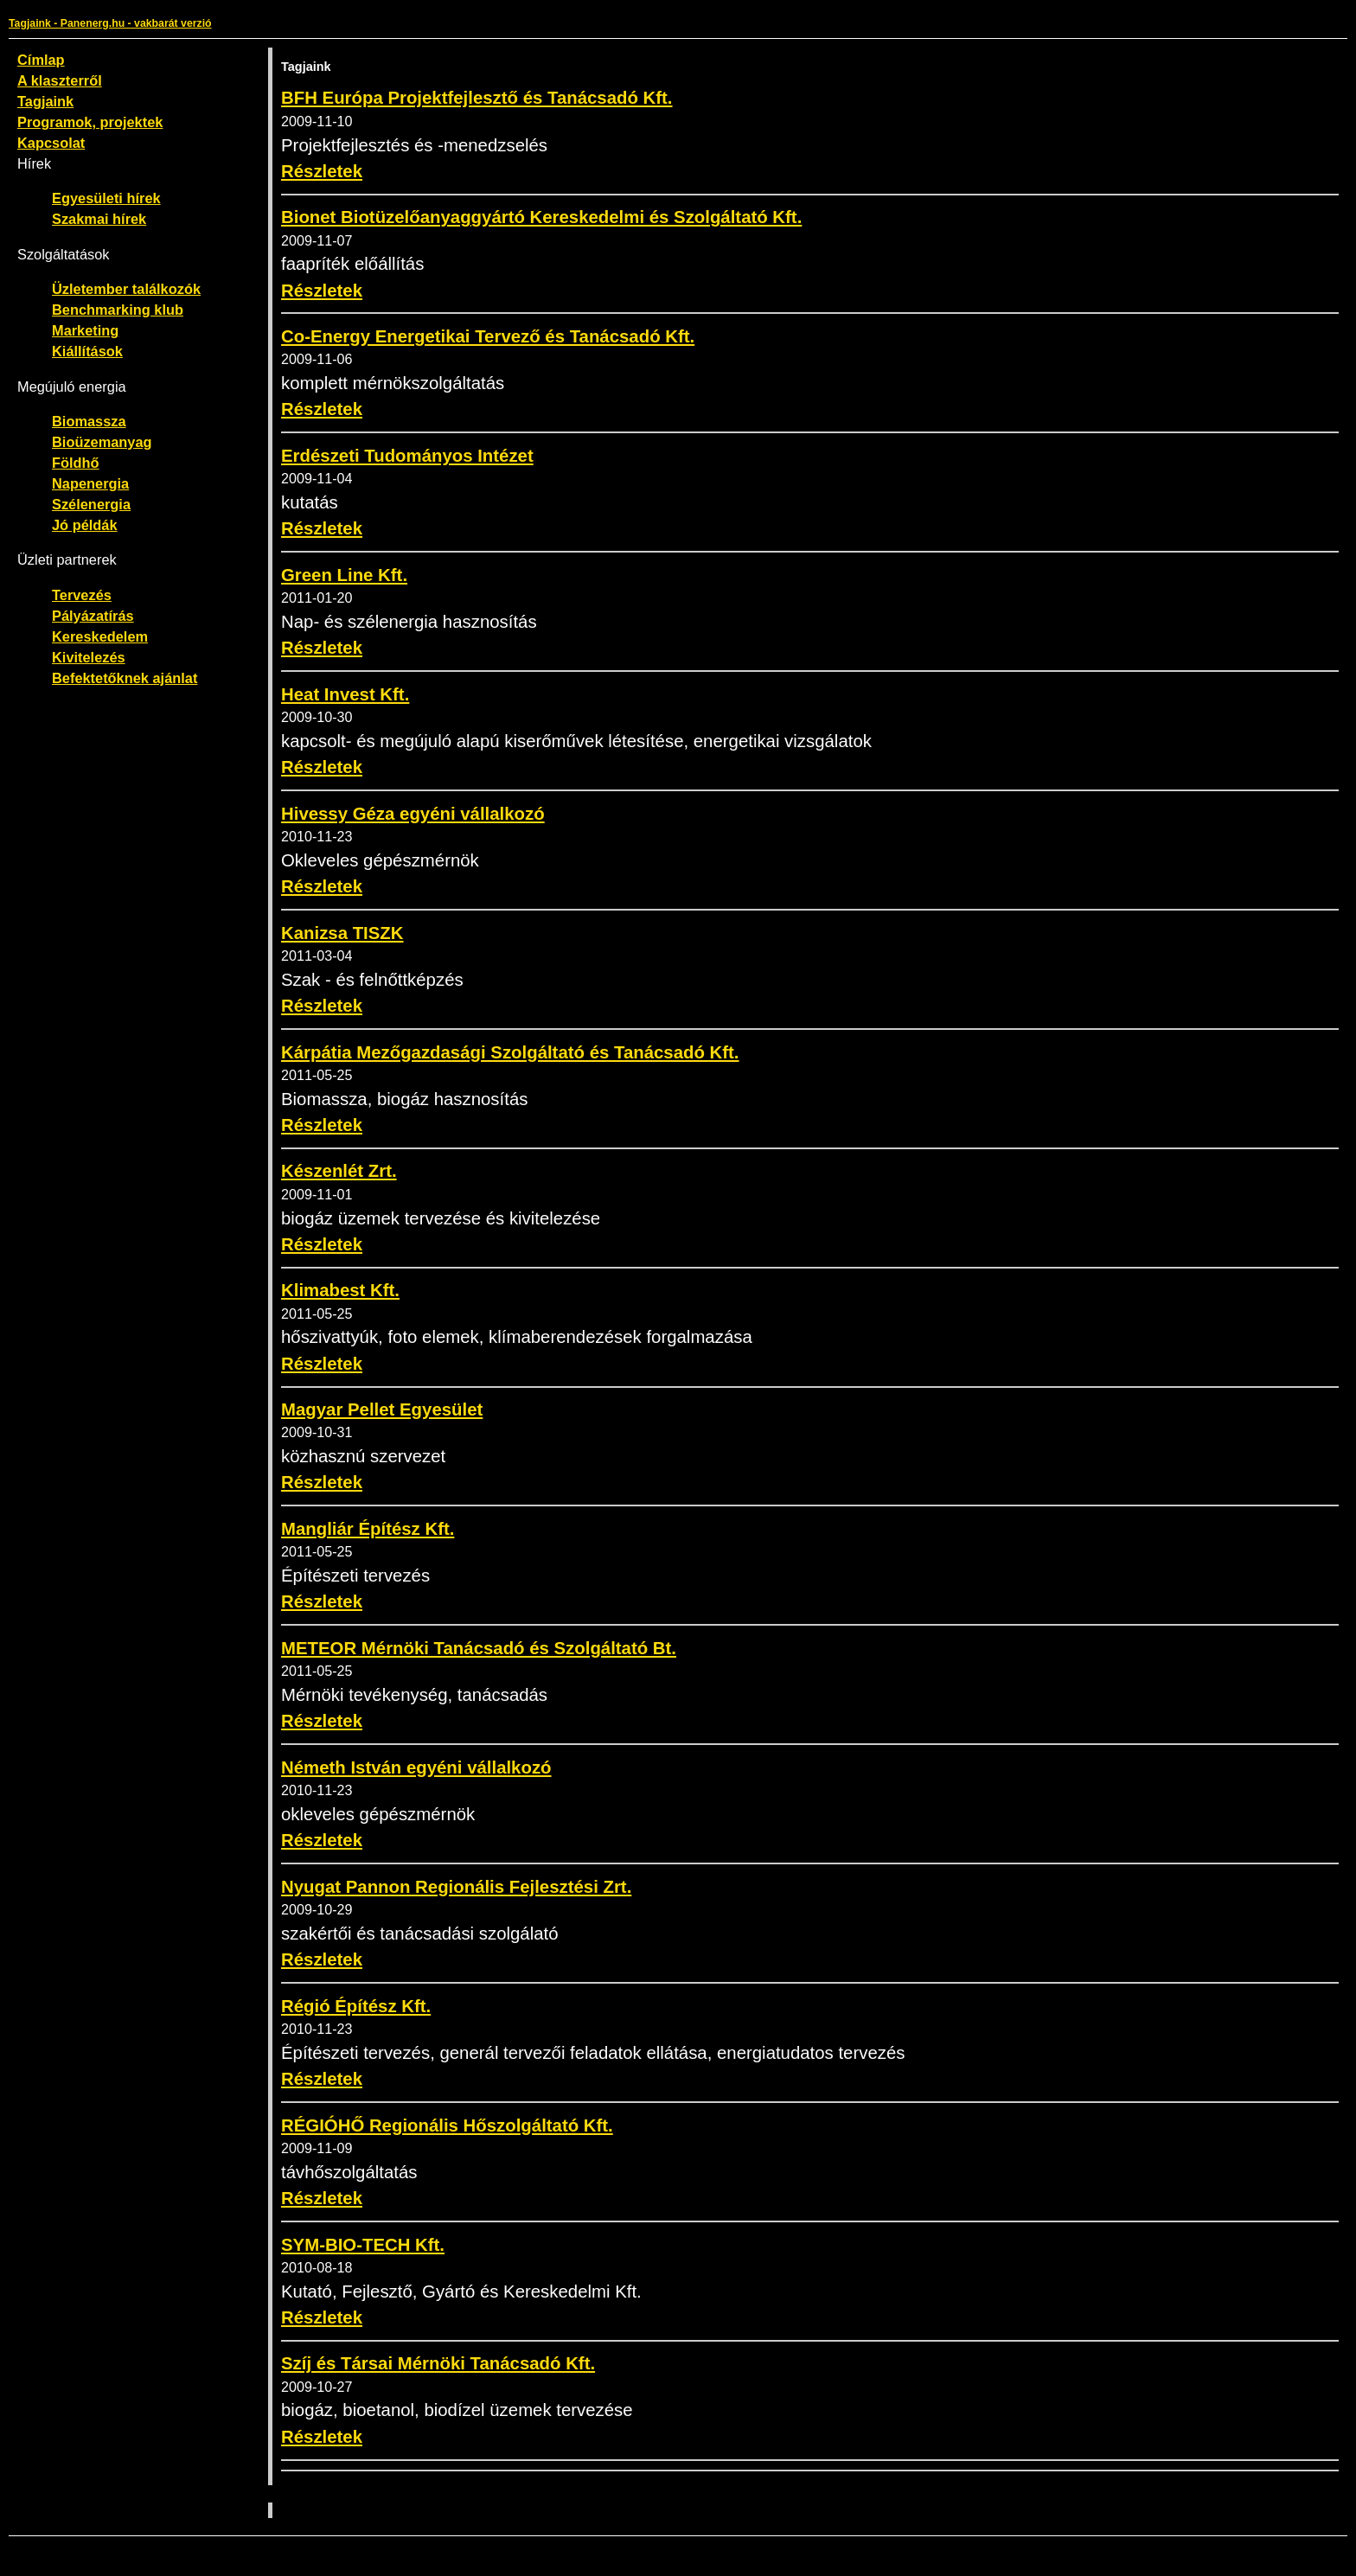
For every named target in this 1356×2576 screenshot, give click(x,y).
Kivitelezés (88, 657)
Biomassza (89, 421)
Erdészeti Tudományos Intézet (407, 455)
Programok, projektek (90, 122)
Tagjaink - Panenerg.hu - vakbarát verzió (110, 23)
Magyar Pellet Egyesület (382, 1409)
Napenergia (90, 483)
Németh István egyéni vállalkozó (416, 1767)
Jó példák (85, 525)
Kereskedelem (100, 636)
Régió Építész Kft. (356, 2006)
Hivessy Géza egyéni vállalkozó (413, 813)
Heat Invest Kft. (345, 694)
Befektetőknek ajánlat (124, 678)
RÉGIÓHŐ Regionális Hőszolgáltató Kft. (447, 2125)
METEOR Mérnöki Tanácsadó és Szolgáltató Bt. (478, 1648)
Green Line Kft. (344, 575)
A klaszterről (59, 80)
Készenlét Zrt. (339, 1170)
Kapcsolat (51, 142)
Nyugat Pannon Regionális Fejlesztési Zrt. (456, 1886)
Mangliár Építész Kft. (367, 1528)
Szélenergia (91, 504)
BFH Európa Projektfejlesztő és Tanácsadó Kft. (477, 97)
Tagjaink (45, 101)
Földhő (75, 462)
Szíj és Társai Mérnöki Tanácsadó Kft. (438, 2363)
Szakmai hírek (99, 219)
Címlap (41, 59)
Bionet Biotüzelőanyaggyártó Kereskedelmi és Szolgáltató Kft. (541, 217)
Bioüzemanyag (102, 442)
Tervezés (82, 595)
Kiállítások (87, 351)
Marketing (85, 330)
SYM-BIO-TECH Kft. (363, 2244)
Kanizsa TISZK (342, 933)
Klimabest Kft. (340, 1290)
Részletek (321, 171)
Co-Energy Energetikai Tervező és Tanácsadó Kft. (487, 336)
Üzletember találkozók (126, 289)
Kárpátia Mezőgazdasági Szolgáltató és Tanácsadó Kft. (510, 1052)
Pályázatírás (93, 615)
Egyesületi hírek (106, 198)
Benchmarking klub (117, 309)
